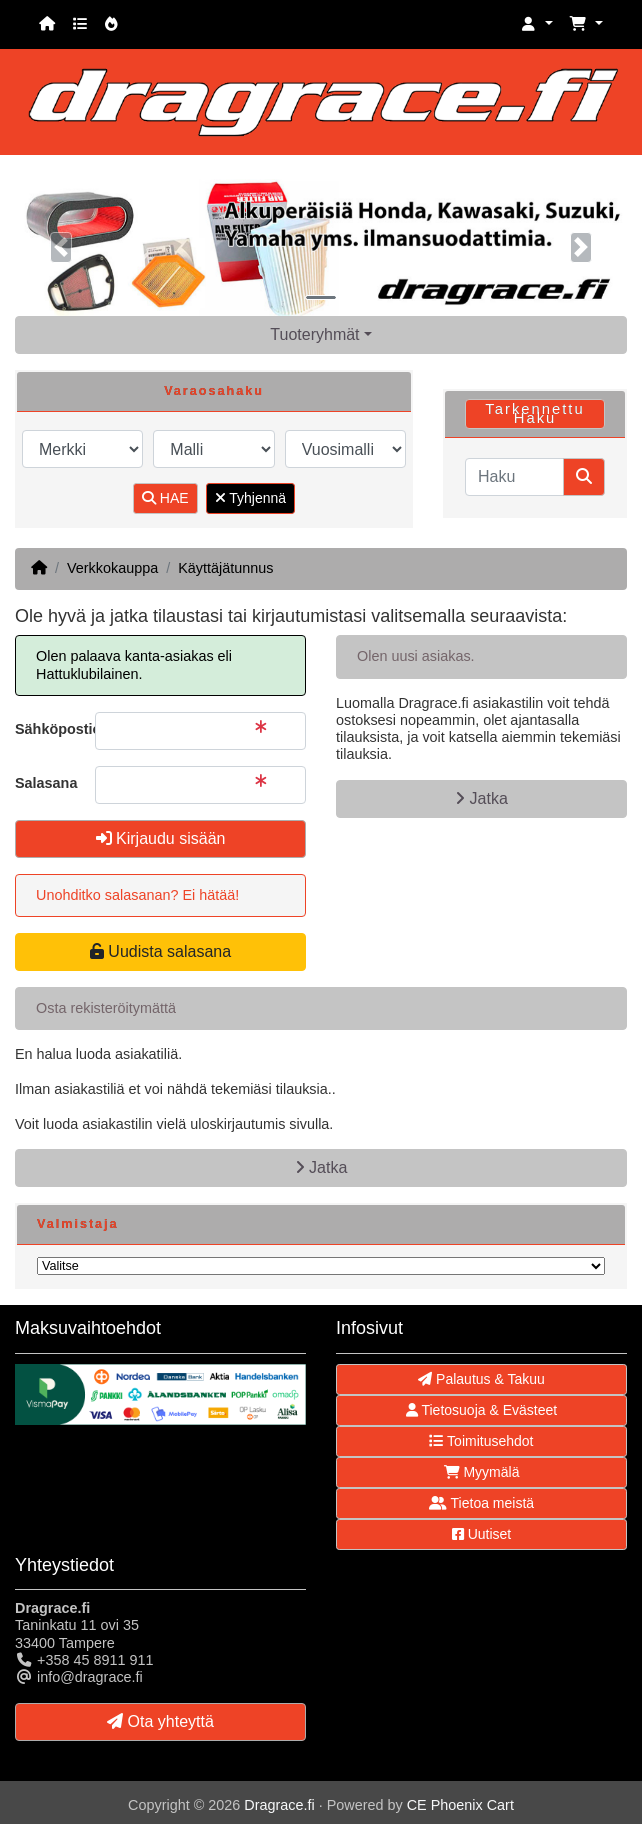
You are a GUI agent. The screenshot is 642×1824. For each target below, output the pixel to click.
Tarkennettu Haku (534, 413)
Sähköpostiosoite (47, 729)
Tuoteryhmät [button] (314, 334)
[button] (537, 24)
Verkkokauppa (112, 568)
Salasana (46, 783)
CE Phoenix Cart (460, 1805)
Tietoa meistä (481, 1503)
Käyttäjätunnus (225, 568)
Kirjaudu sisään (161, 838)
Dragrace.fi (279, 1805)
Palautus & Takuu (481, 1379)
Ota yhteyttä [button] (160, 1721)
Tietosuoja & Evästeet (481, 1410)
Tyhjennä (250, 498)
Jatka (481, 798)
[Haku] (514, 477)
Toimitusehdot (481, 1441)
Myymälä (482, 1472)
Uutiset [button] (481, 1534)
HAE (165, 498)
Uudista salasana (160, 951)
